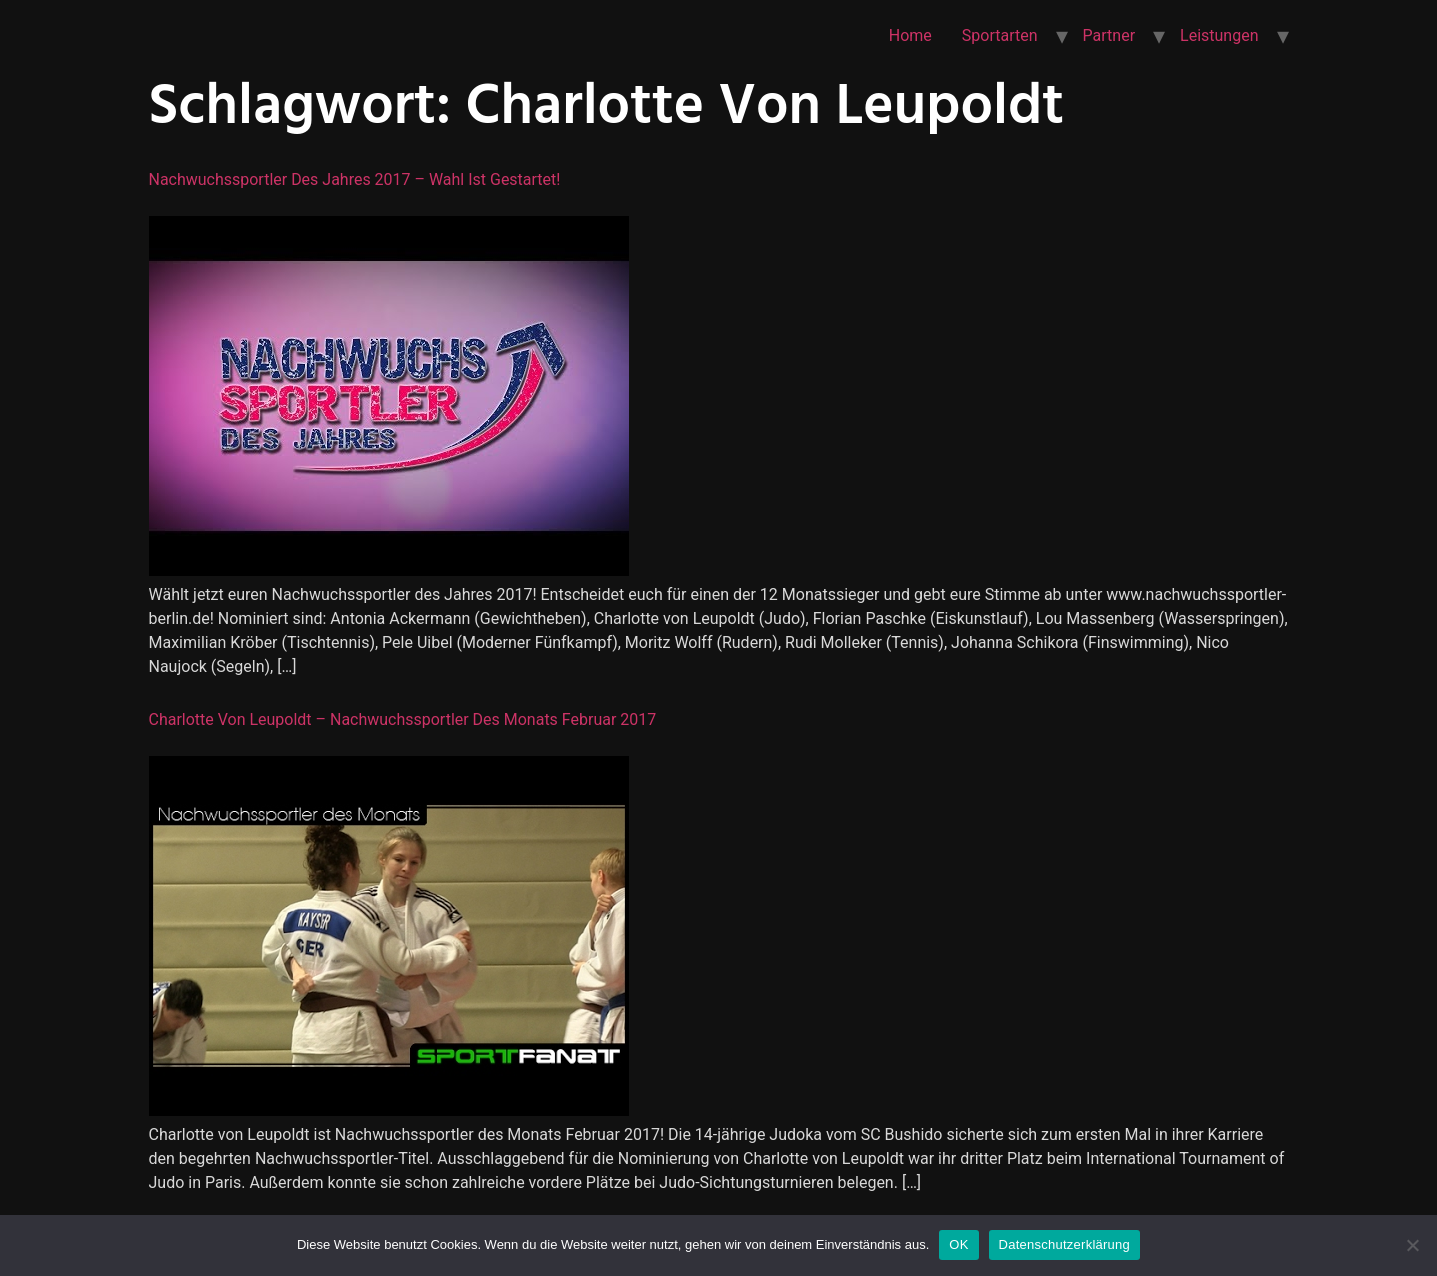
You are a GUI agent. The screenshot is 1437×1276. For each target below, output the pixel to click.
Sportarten (1000, 35)
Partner (1109, 35)
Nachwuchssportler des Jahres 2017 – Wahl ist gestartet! (355, 179)
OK (958, 1244)
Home (910, 35)
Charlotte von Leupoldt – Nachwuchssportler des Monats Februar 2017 (403, 719)
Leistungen (1219, 35)
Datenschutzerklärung (1064, 1244)
